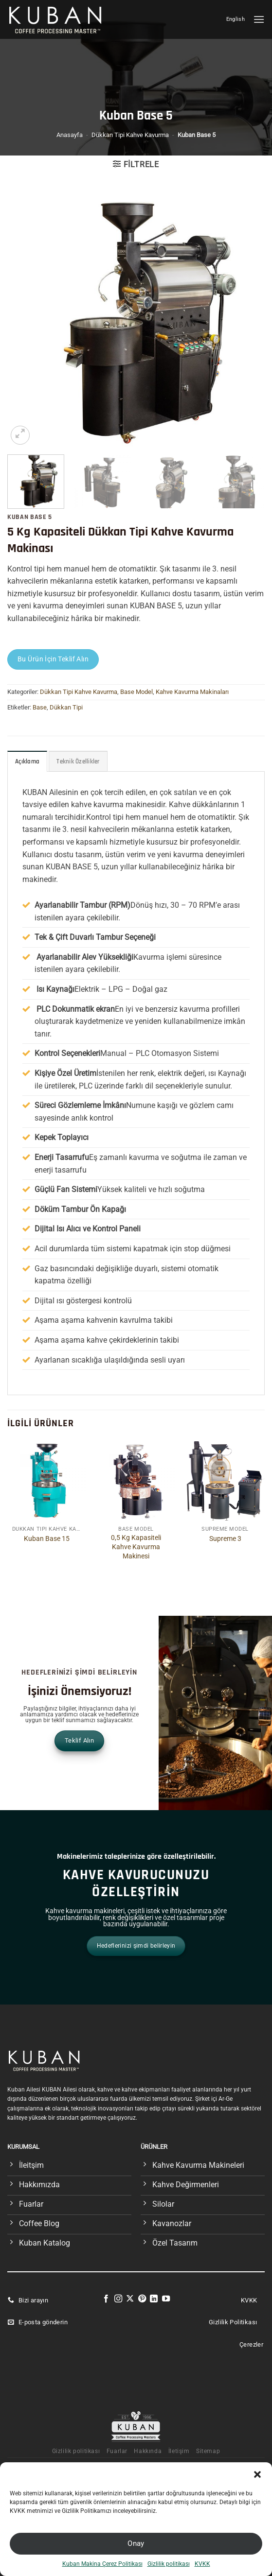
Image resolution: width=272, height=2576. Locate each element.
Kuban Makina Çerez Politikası (102, 2563)
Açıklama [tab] (27, 761)
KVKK (202, 2563)
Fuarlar (117, 2451)
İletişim (179, 2451)
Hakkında (148, 2451)
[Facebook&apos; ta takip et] (106, 2299)
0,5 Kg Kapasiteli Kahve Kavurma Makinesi (136, 1547)
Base (40, 707)
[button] (257, 2474)
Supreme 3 (225, 1539)
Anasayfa (69, 134)
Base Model (136, 691)
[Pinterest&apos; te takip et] (142, 2299)
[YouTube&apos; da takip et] (166, 2299)
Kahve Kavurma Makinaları (192, 691)
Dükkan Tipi (66, 707)
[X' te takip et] (130, 2299)
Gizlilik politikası (168, 2563)
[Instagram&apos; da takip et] (118, 2299)
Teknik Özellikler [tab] (77, 761)
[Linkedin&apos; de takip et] (154, 2299)
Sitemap (208, 2451)
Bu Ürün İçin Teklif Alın (53, 659)
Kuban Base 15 (47, 1539)
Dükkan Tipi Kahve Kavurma (130, 134)
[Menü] (259, 19)
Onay (136, 2543)
